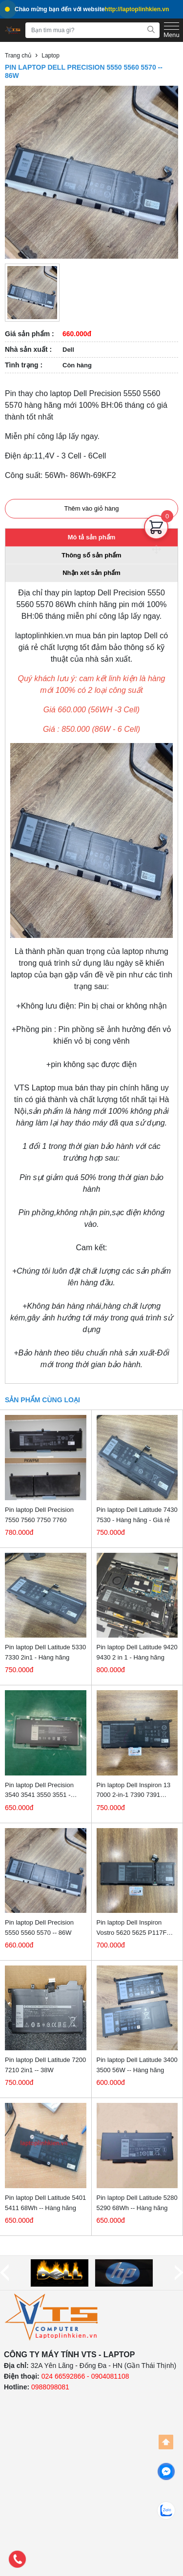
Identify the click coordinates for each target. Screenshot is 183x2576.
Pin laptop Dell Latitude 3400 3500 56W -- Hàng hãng (137, 2065)
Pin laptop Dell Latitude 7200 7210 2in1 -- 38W (45, 2065)
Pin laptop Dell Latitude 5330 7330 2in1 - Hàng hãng (45, 1652)
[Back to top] (166, 2442)
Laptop (50, 55)
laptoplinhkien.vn (44, 635)
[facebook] (166, 2471)
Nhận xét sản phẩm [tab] (91, 572)
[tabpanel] (91, 982)
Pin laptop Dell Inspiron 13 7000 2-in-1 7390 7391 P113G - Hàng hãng (134, 1790)
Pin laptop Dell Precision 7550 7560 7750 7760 (39, 1515)
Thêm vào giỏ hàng (91, 508)
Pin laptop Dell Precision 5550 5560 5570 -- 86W (39, 1927)
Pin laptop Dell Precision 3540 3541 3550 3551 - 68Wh (39, 1790)
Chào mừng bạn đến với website (87, 9)
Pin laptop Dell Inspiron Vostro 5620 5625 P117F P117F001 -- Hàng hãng (132, 1928)
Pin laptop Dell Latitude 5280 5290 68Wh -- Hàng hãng (137, 2203)
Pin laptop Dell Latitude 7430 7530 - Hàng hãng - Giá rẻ (137, 1515)
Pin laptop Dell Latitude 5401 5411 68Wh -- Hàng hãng (45, 2203)
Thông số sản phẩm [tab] (91, 555)
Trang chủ (18, 55)
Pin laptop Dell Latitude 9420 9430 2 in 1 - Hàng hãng (137, 1652)
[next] (179, 2273)
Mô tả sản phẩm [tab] (92, 537)
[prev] (4, 2272)
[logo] (52, 2317)
